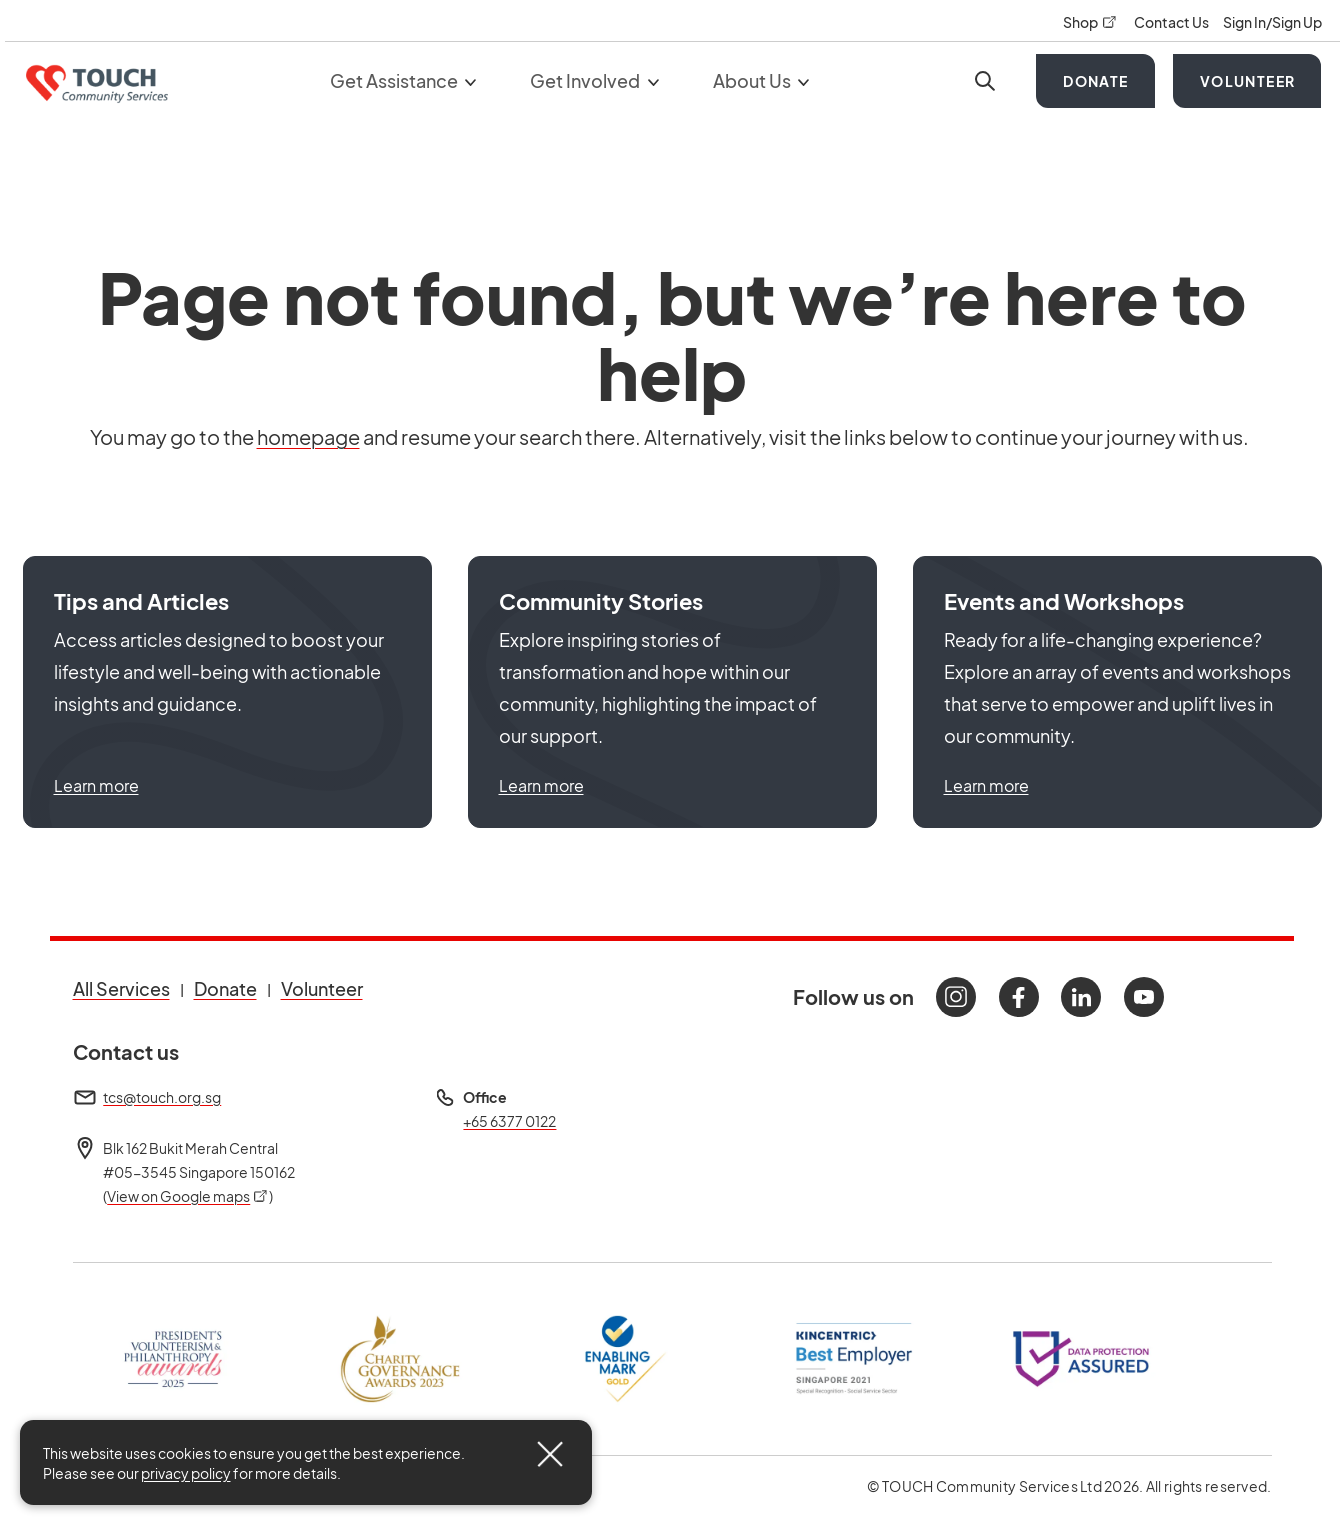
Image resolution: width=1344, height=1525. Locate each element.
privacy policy (186, 1473)
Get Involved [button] (594, 80)
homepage (308, 436)
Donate (1095, 81)
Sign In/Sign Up (1272, 22)
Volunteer (1248, 81)
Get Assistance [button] (403, 80)
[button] (227, 692)
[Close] (550, 1454)
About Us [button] (761, 80)
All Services (121, 988)
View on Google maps (188, 1196)
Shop (1091, 22)
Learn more (96, 785)
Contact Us (1172, 22)
